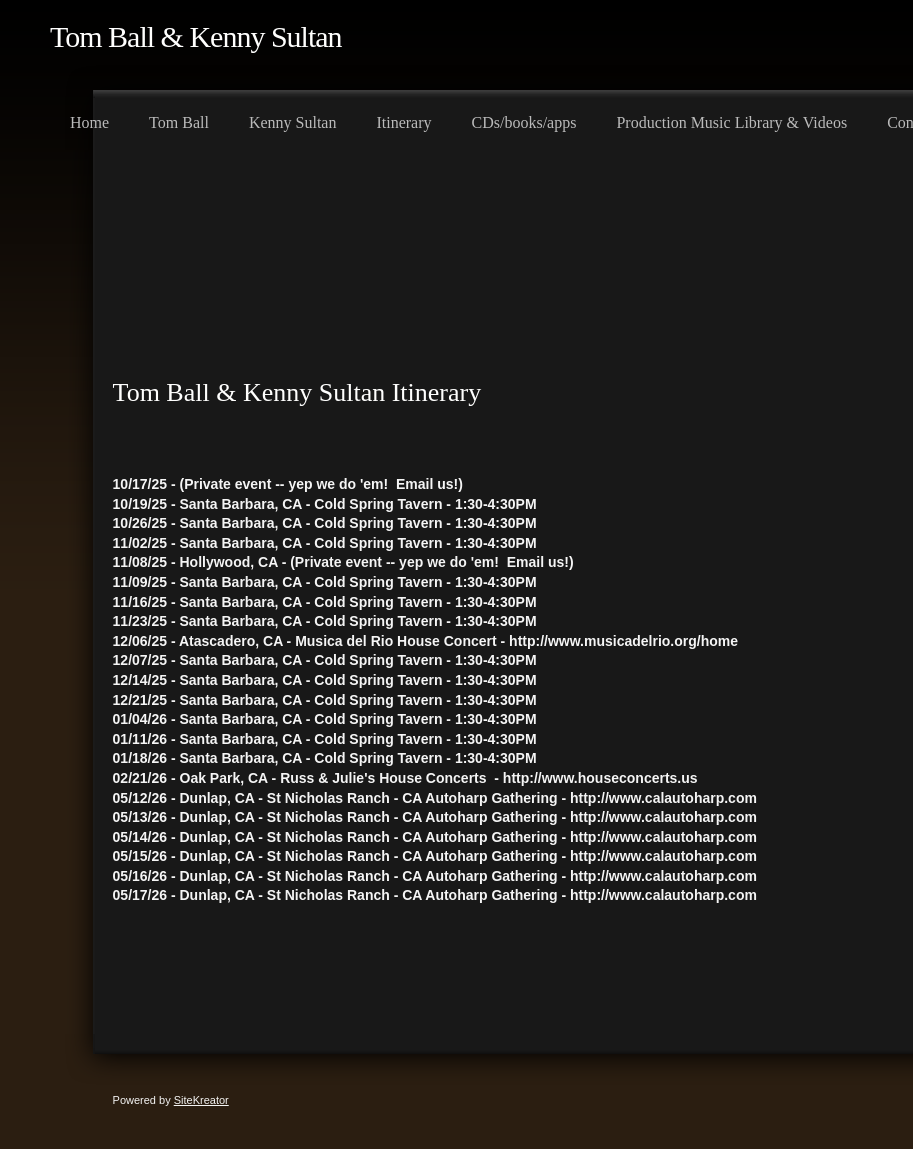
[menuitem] (89, 120)
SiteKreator (201, 1100)
